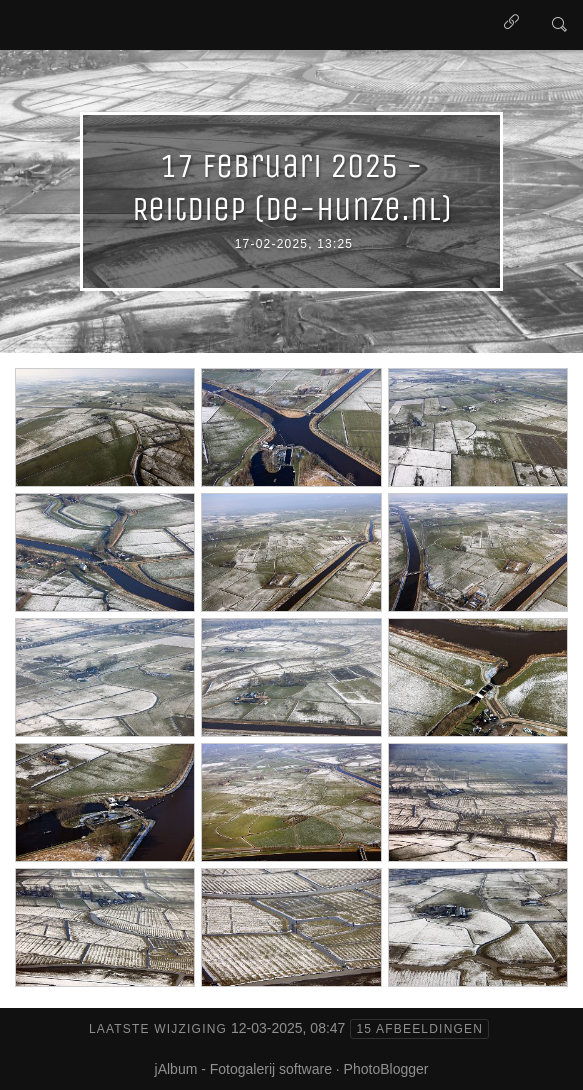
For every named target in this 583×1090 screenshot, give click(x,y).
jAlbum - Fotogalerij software (243, 1069)
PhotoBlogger (386, 1069)
